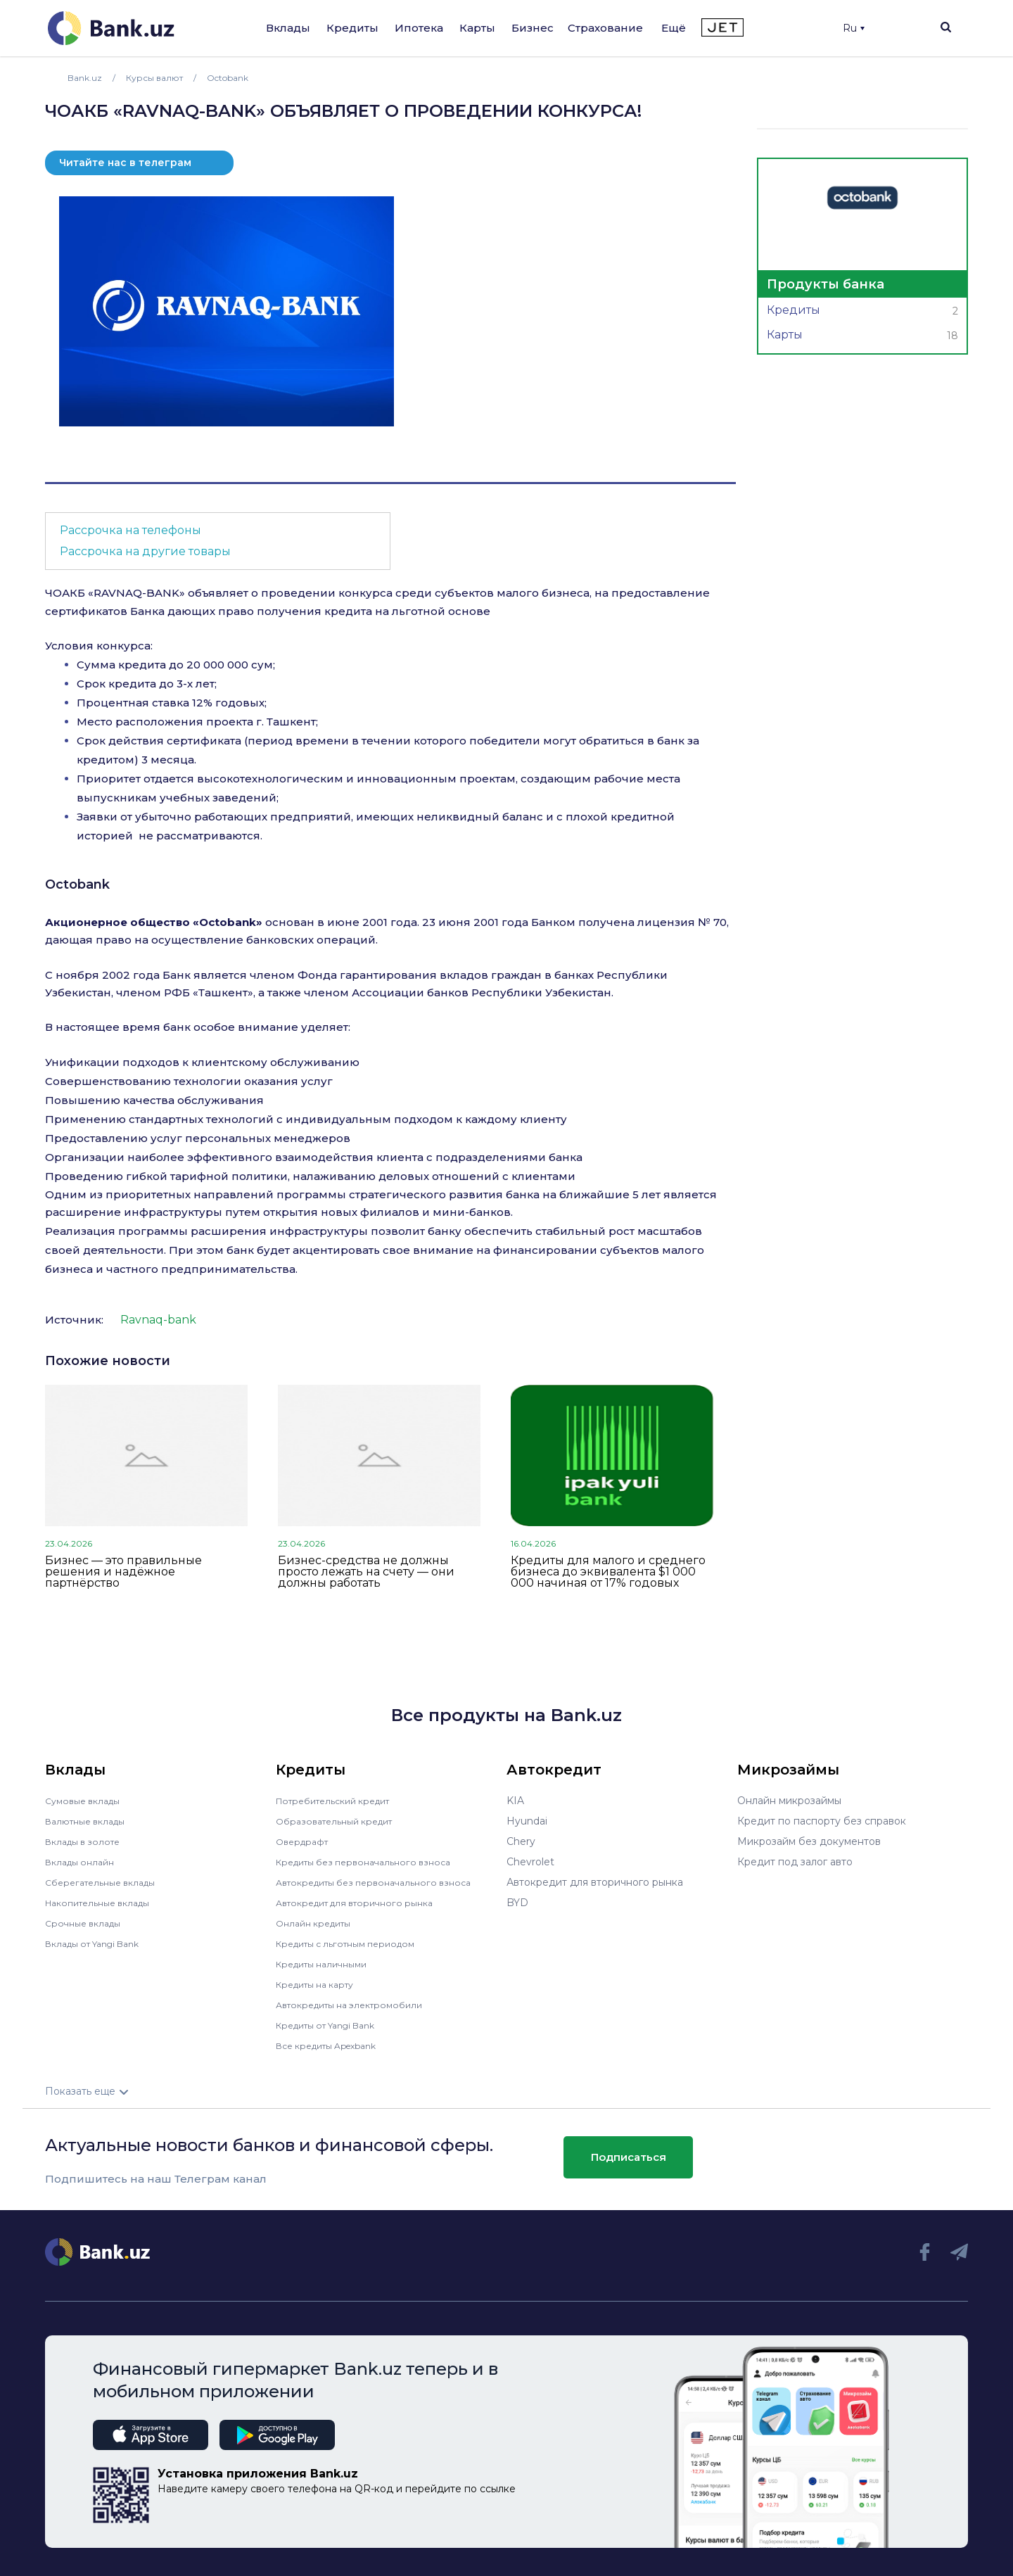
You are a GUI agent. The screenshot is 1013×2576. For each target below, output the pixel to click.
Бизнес (532, 27)
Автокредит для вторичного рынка (364, 1902)
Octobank (77, 884)
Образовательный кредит (341, 1821)
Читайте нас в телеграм (125, 162)
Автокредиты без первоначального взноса (384, 1882)
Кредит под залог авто (795, 1861)
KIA (515, 1800)
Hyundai (527, 1821)
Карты (477, 27)
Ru (854, 28)
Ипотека (419, 27)
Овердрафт (305, 1841)
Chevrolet (530, 1861)
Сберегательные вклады (107, 1882)
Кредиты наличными (328, 1964)
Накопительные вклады (105, 1902)
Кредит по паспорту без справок (821, 1821)
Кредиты (352, 27)
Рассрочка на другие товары (145, 551)
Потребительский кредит (341, 1800)
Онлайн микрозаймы (789, 1800)
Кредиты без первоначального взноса (373, 1861)
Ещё (673, 27)
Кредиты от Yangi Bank (334, 2025)
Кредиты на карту (321, 1984)
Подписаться (628, 2157)
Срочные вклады (87, 1923)
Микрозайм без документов (809, 1841)
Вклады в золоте (87, 1841)
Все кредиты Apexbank (334, 2045)
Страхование (605, 27)
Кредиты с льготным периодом (354, 1943)
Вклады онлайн (84, 1861)
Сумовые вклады (87, 1800)
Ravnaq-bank (158, 1319)
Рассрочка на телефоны (130, 530)
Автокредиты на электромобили (358, 2004)
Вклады (288, 27)
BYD (517, 1902)
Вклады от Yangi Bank (100, 1943)
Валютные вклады (90, 1821)
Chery (521, 1841)
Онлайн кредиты (318, 1923)
